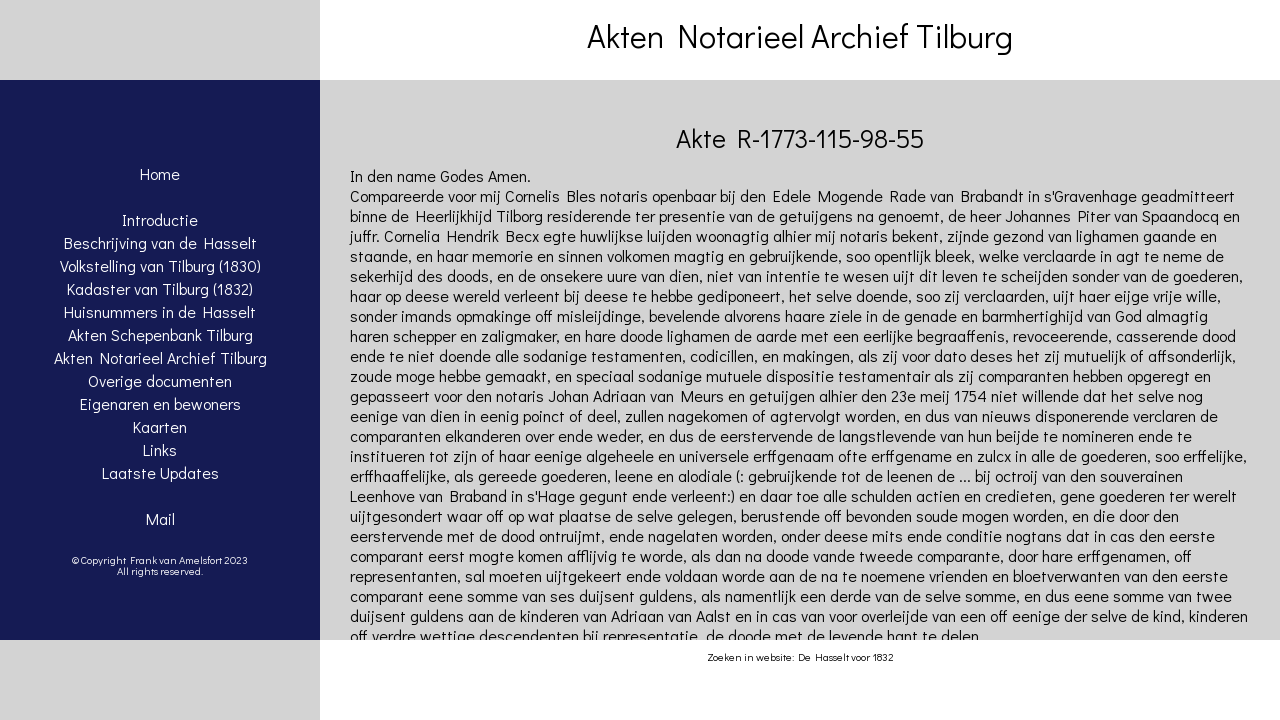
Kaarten (160, 426)
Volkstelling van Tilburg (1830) (160, 265)
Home (160, 173)
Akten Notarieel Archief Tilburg (160, 357)
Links (160, 449)
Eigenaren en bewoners (160, 403)
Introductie (160, 219)
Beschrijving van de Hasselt (160, 242)
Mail (160, 518)
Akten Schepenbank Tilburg (160, 334)
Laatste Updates (160, 472)
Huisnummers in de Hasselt (160, 311)
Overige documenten (160, 380)
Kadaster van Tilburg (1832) (160, 288)
